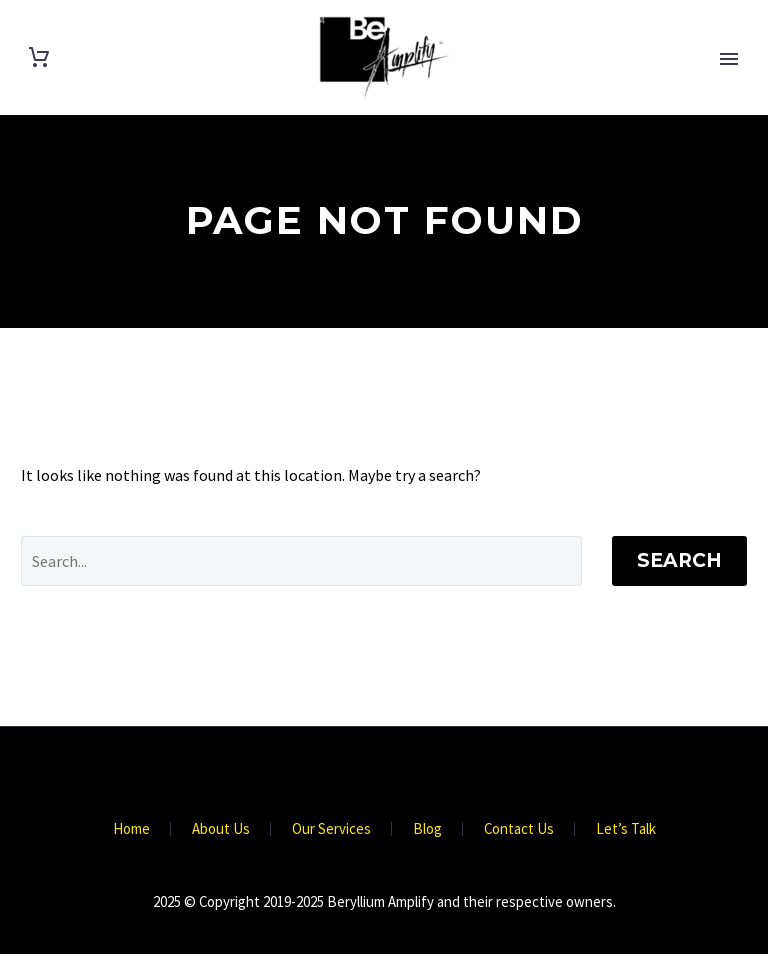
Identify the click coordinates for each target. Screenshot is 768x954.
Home (131, 829)
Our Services (331, 829)
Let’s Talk (626, 829)
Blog (427, 829)
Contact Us (519, 829)
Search (679, 560)
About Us (221, 829)
